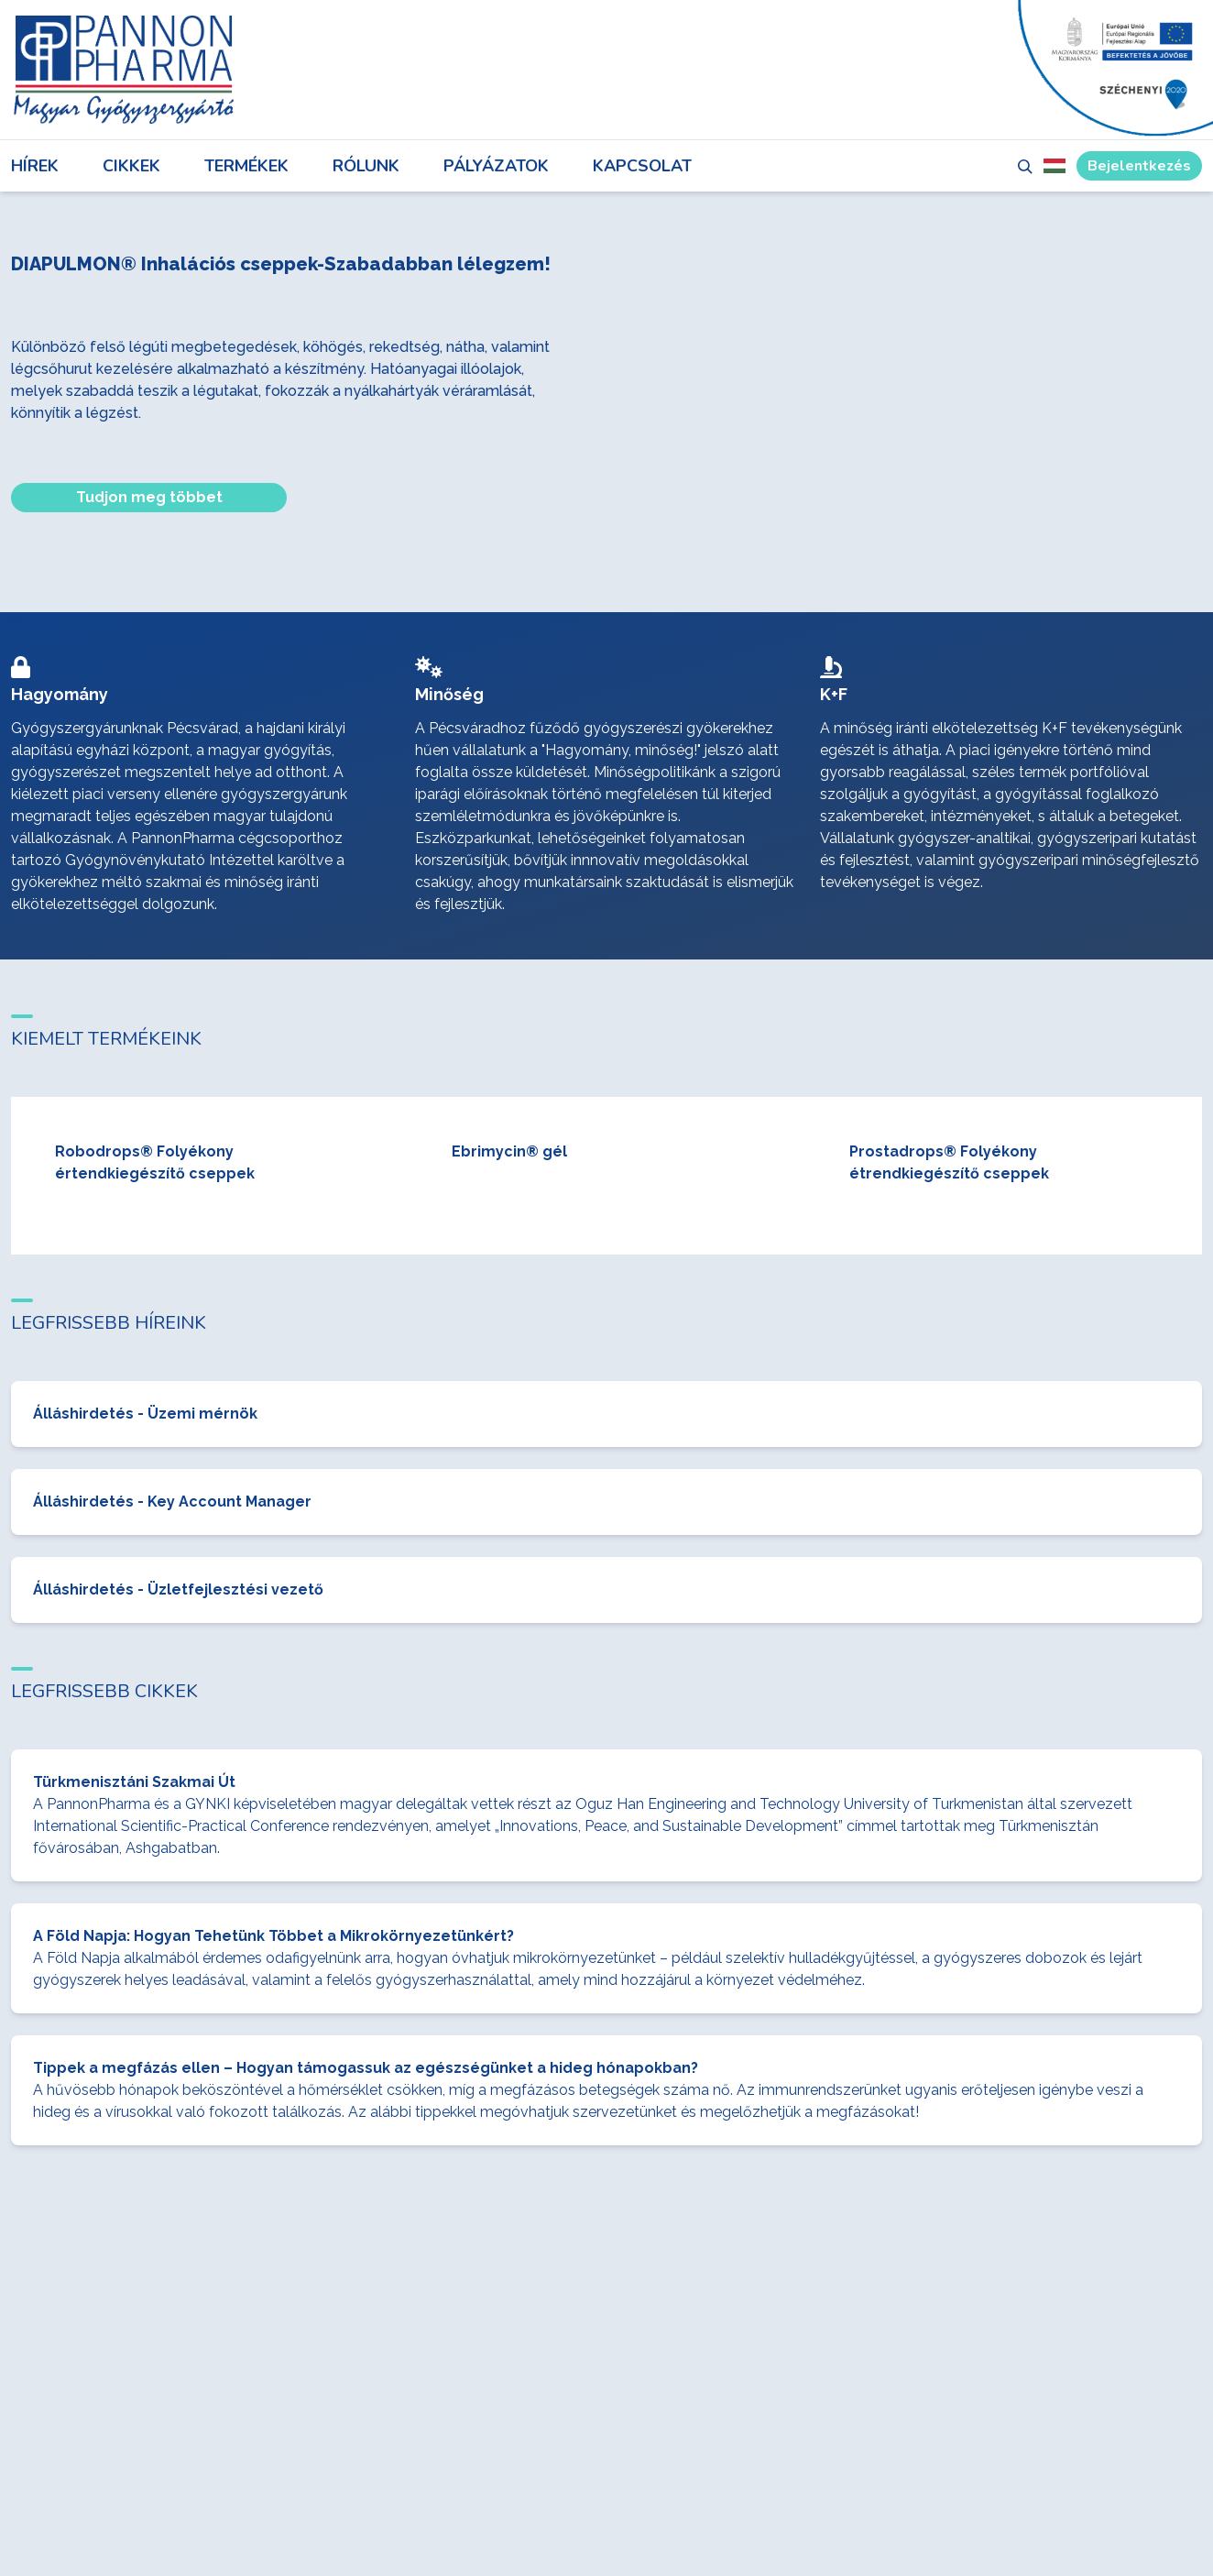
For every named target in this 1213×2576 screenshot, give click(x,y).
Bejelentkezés (1139, 166)
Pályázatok (496, 166)
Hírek (35, 166)
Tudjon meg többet (149, 497)
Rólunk (366, 166)
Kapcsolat (642, 166)
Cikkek (131, 166)
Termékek (246, 166)
